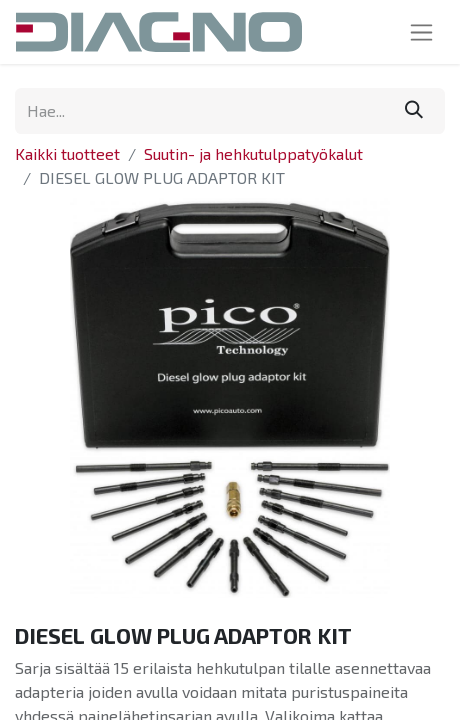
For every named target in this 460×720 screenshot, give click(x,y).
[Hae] (414, 111)
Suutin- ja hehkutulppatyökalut (253, 153)
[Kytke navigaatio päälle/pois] (421, 32)
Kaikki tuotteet (67, 153)
